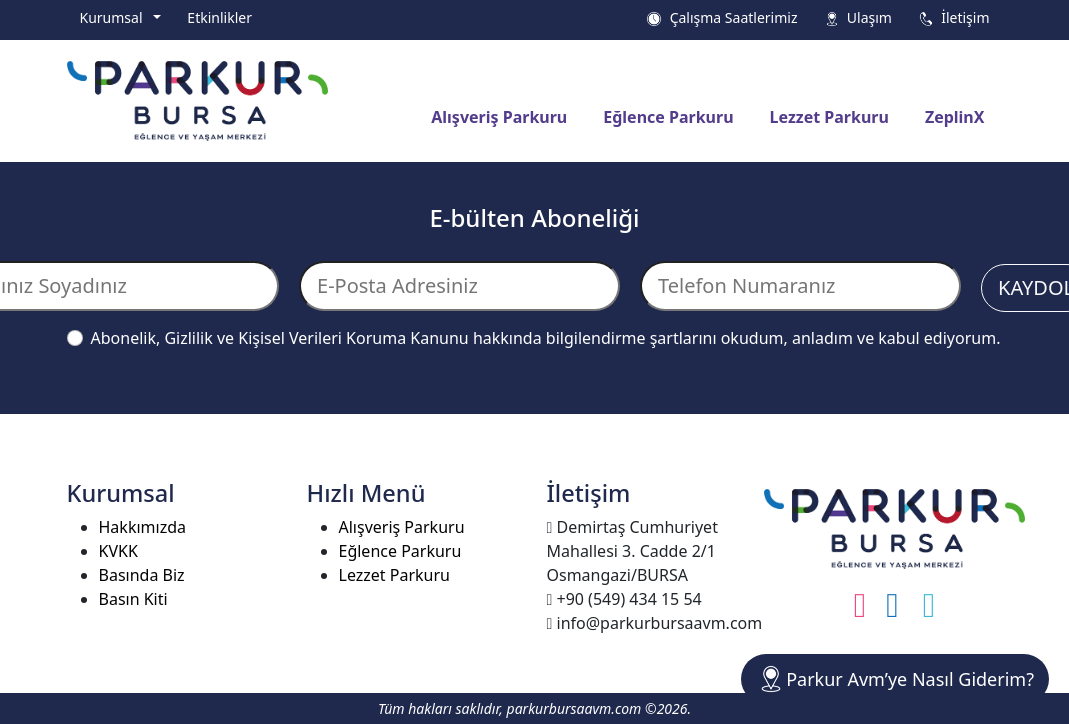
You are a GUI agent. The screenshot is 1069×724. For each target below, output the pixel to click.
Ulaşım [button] (858, 17)
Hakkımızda (142, 527)
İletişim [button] (954, 17)
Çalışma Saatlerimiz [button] (721, 17)
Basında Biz (142, 575)
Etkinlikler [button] (219, 17)
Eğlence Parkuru (668, 117)
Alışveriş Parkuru (499, 117)
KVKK (118, 551)
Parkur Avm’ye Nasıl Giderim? (895, 679)
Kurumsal (115, 17)
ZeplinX (955, 117)
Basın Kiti (133, 599)
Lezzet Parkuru (829, 117)
